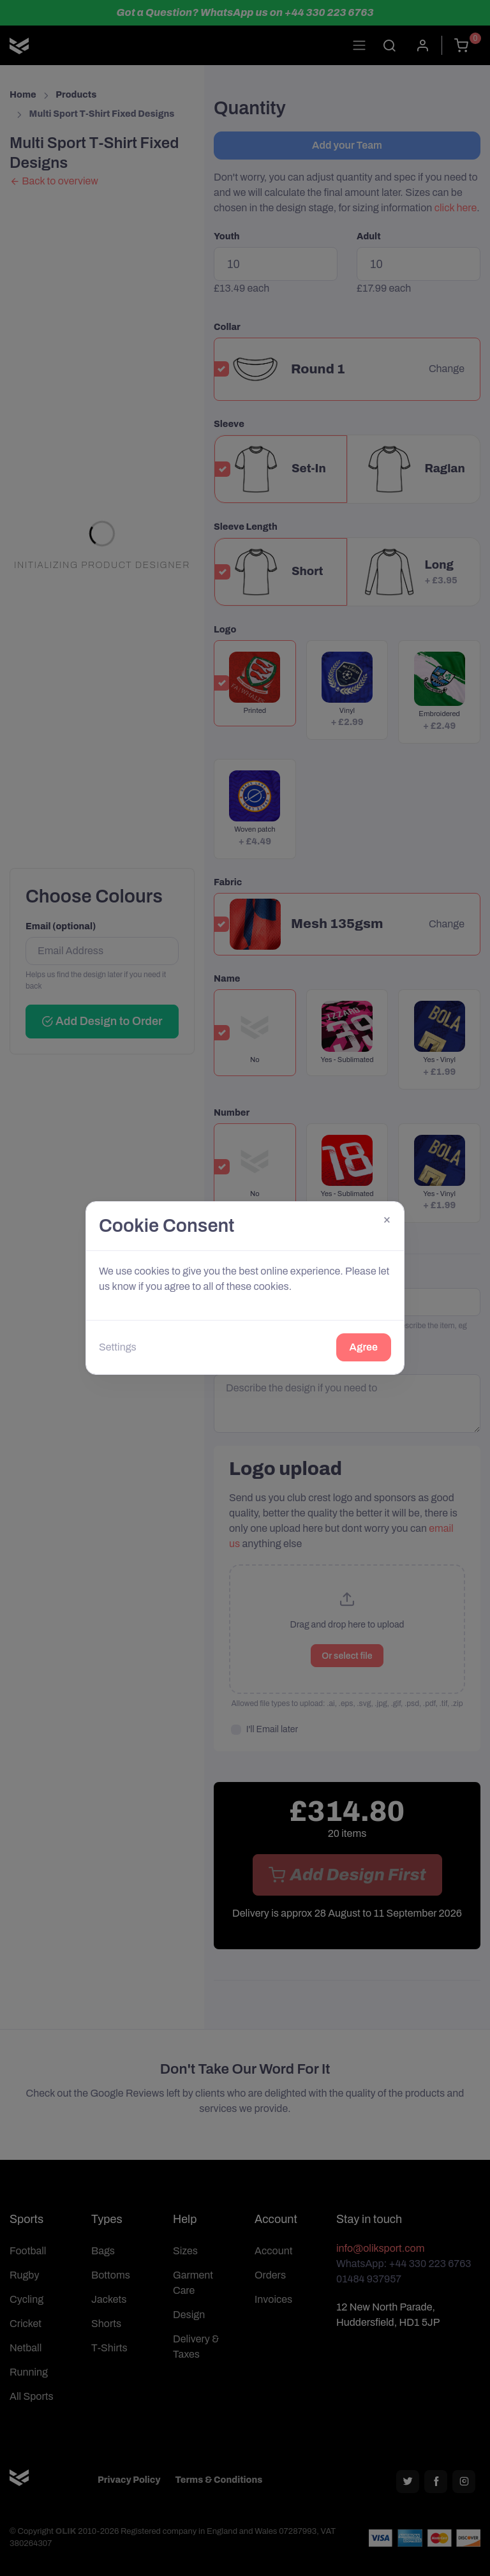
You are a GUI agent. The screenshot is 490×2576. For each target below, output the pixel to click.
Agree (364, 1347)
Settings (118, 1347)
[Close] (387, 1219)
